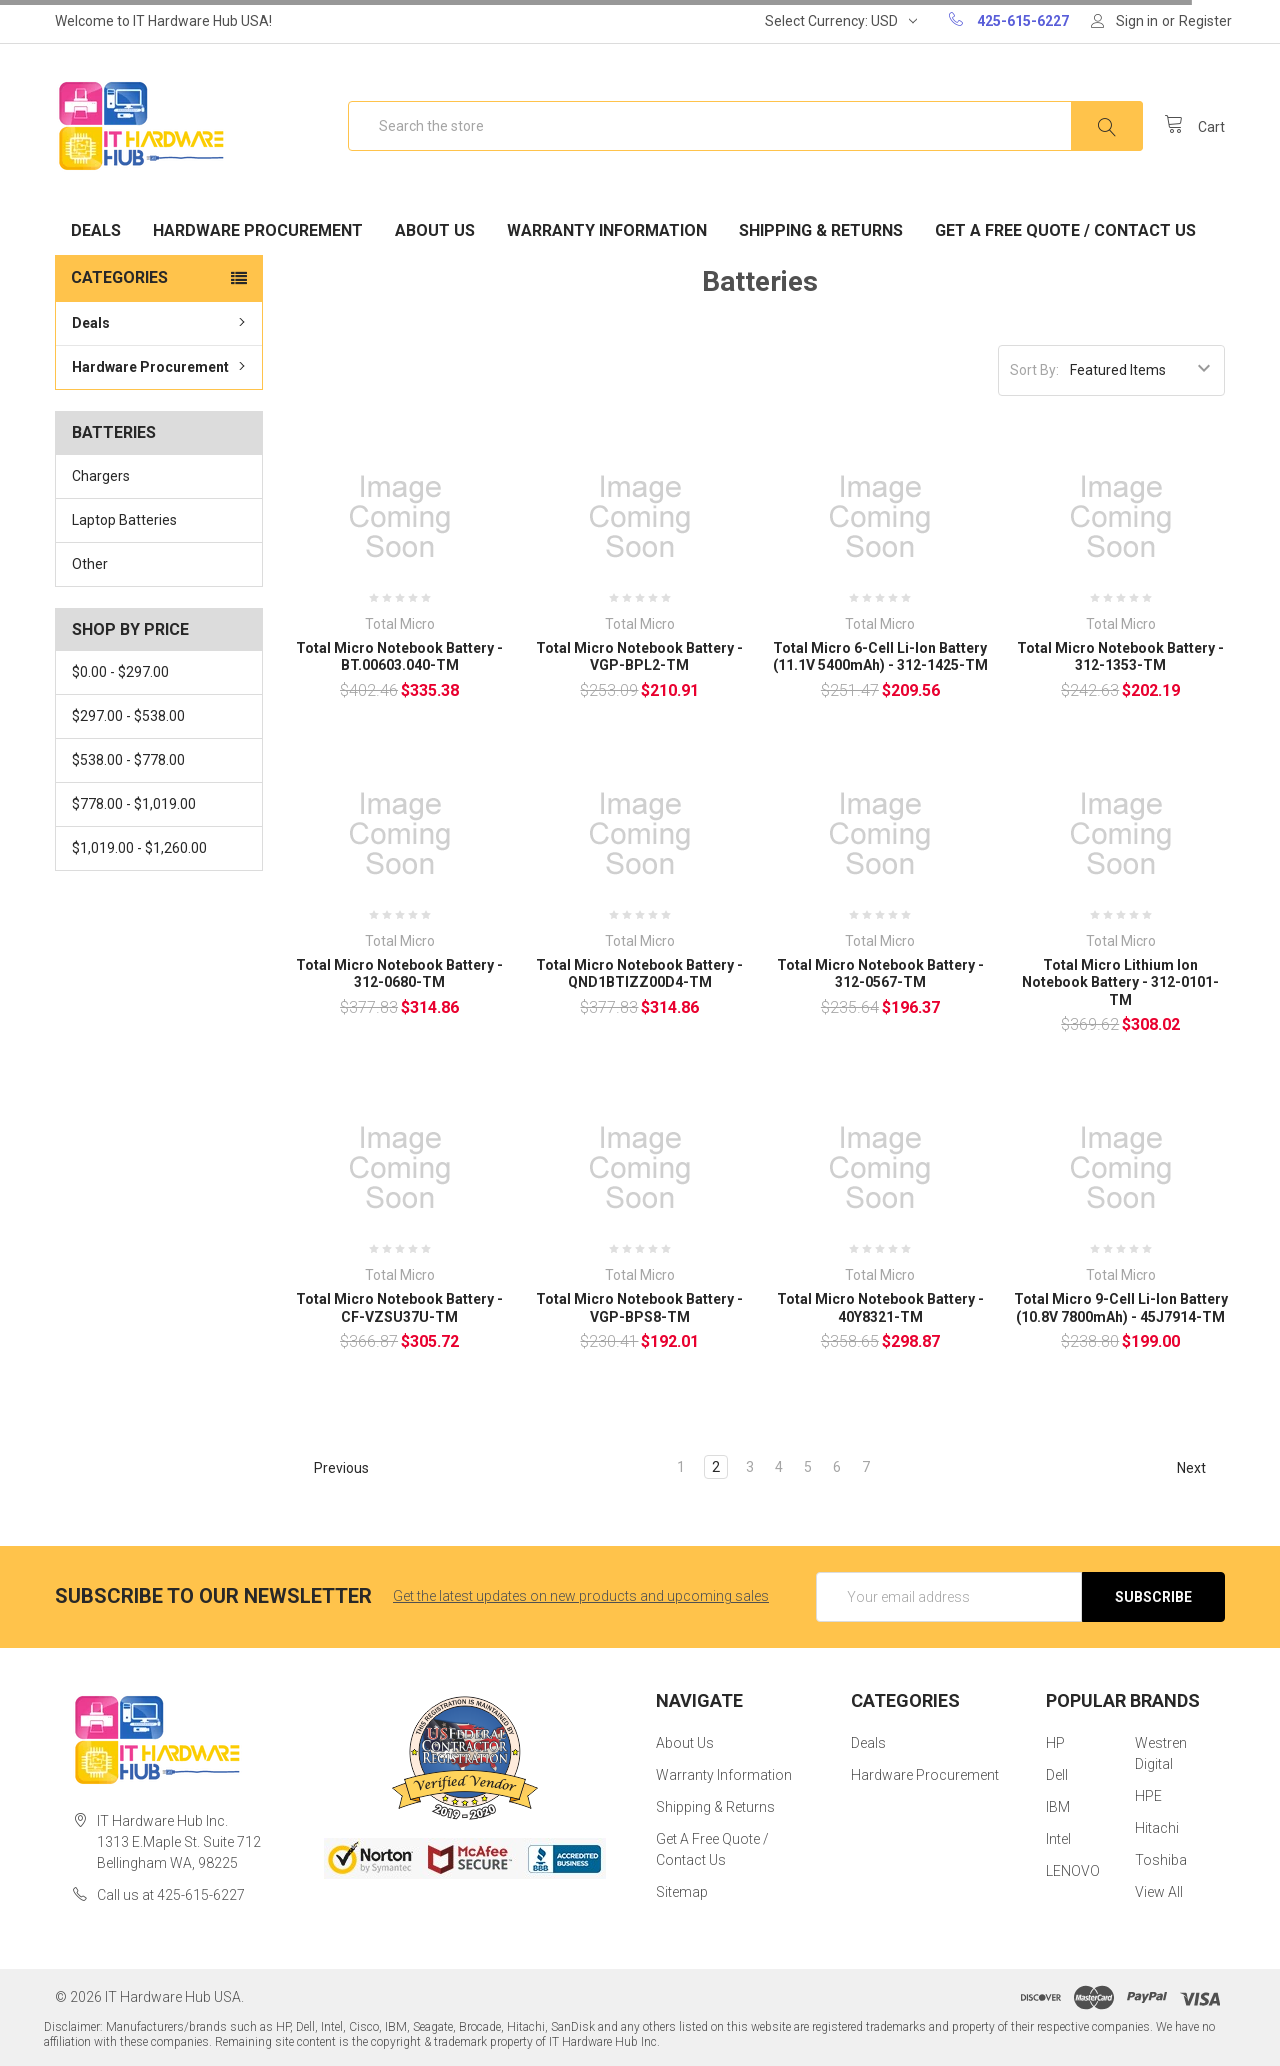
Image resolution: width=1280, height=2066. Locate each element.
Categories (119, 277)
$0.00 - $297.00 (120, 672)
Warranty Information (607, 230)
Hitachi (1157, 1828)
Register (1205, 21)
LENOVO (1073, 1871)
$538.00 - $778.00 (128, 760)
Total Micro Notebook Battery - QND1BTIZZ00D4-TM (639, 974)
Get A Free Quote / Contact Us (1065, 230)
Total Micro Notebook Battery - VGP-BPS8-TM (639, 1308)
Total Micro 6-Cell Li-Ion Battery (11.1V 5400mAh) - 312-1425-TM (880, 657)
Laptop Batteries (124, 520)
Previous (332, 1468)
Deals (96, 230)
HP (1055, 1743)
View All (1159, 1892)
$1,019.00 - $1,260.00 (139, 848)
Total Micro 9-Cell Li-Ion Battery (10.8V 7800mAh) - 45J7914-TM (1121, 1308)
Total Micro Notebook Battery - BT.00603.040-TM (399, 657)
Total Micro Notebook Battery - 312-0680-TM (399, 974)
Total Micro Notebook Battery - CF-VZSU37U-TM (399, 1308)
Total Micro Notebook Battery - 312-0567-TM (880, 974)
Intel (1058, 1839)
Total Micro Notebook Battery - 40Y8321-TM (880, 1308)
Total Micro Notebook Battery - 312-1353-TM (1120, 657)
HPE (1148, 1796)
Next (1200, 1468)
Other (90, 564)
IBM (1058, 1807)
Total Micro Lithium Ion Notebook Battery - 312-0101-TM (1120, 982)
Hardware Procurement (258, 230)
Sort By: (1034, 370)
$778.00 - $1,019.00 (134, 804)
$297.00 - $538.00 (128, 716)
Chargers (101, 476)
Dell (1057, 1775)
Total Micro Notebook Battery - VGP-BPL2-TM (639, 657)
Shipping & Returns (821, 230)
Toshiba (1161, 1860)
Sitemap (682, 1892)
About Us (435, 230)
